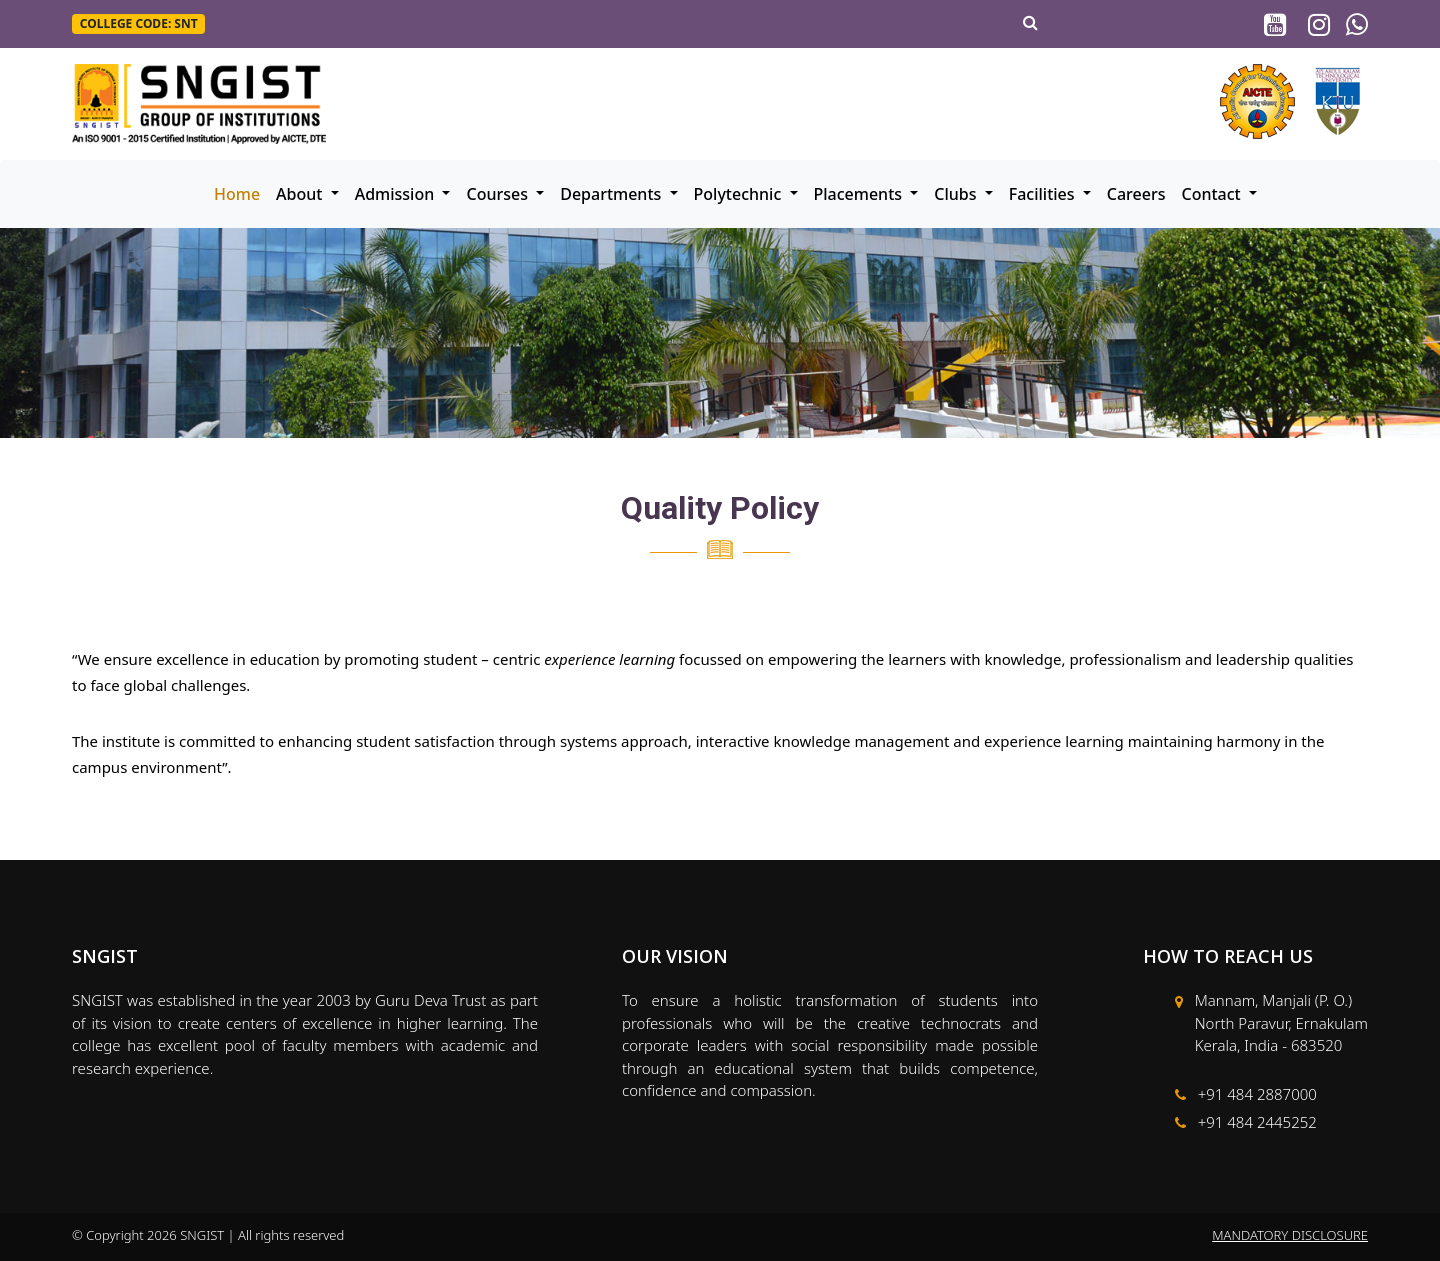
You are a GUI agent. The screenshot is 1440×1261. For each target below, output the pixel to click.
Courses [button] (499, 194)
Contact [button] (1213, 194)
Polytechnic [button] (740, 194)
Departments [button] (612, 194)
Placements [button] (860, 194)
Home (237, 194)
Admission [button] (397, 194)
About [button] (301, 194)
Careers (1136, 194)
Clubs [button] (957, 194)
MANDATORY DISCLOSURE (1290, 1235)
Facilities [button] (1044, 194)
